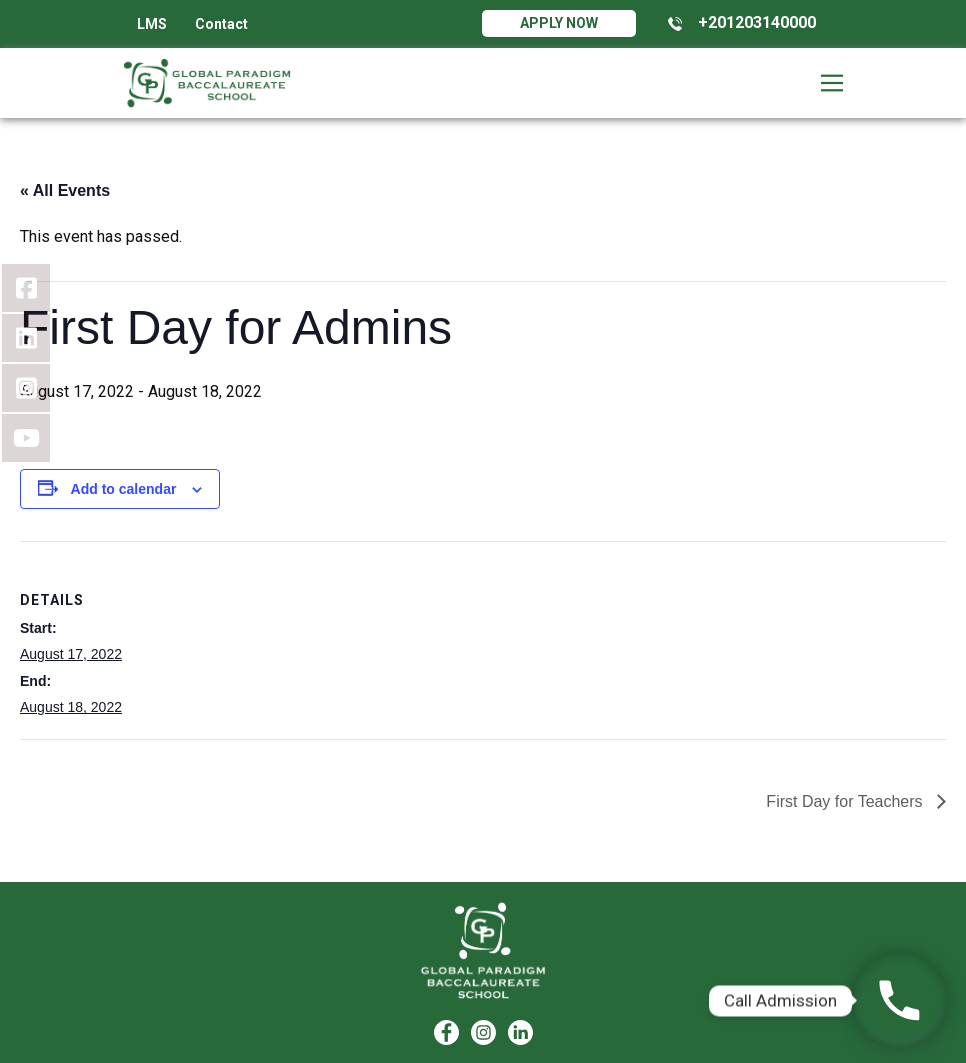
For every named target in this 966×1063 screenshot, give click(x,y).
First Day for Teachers (846, 801)
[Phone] (899, 1000)
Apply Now (559, 23)
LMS (152, 24)
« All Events (65, 190)
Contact (221, 24)
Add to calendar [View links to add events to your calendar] (124, 489)
